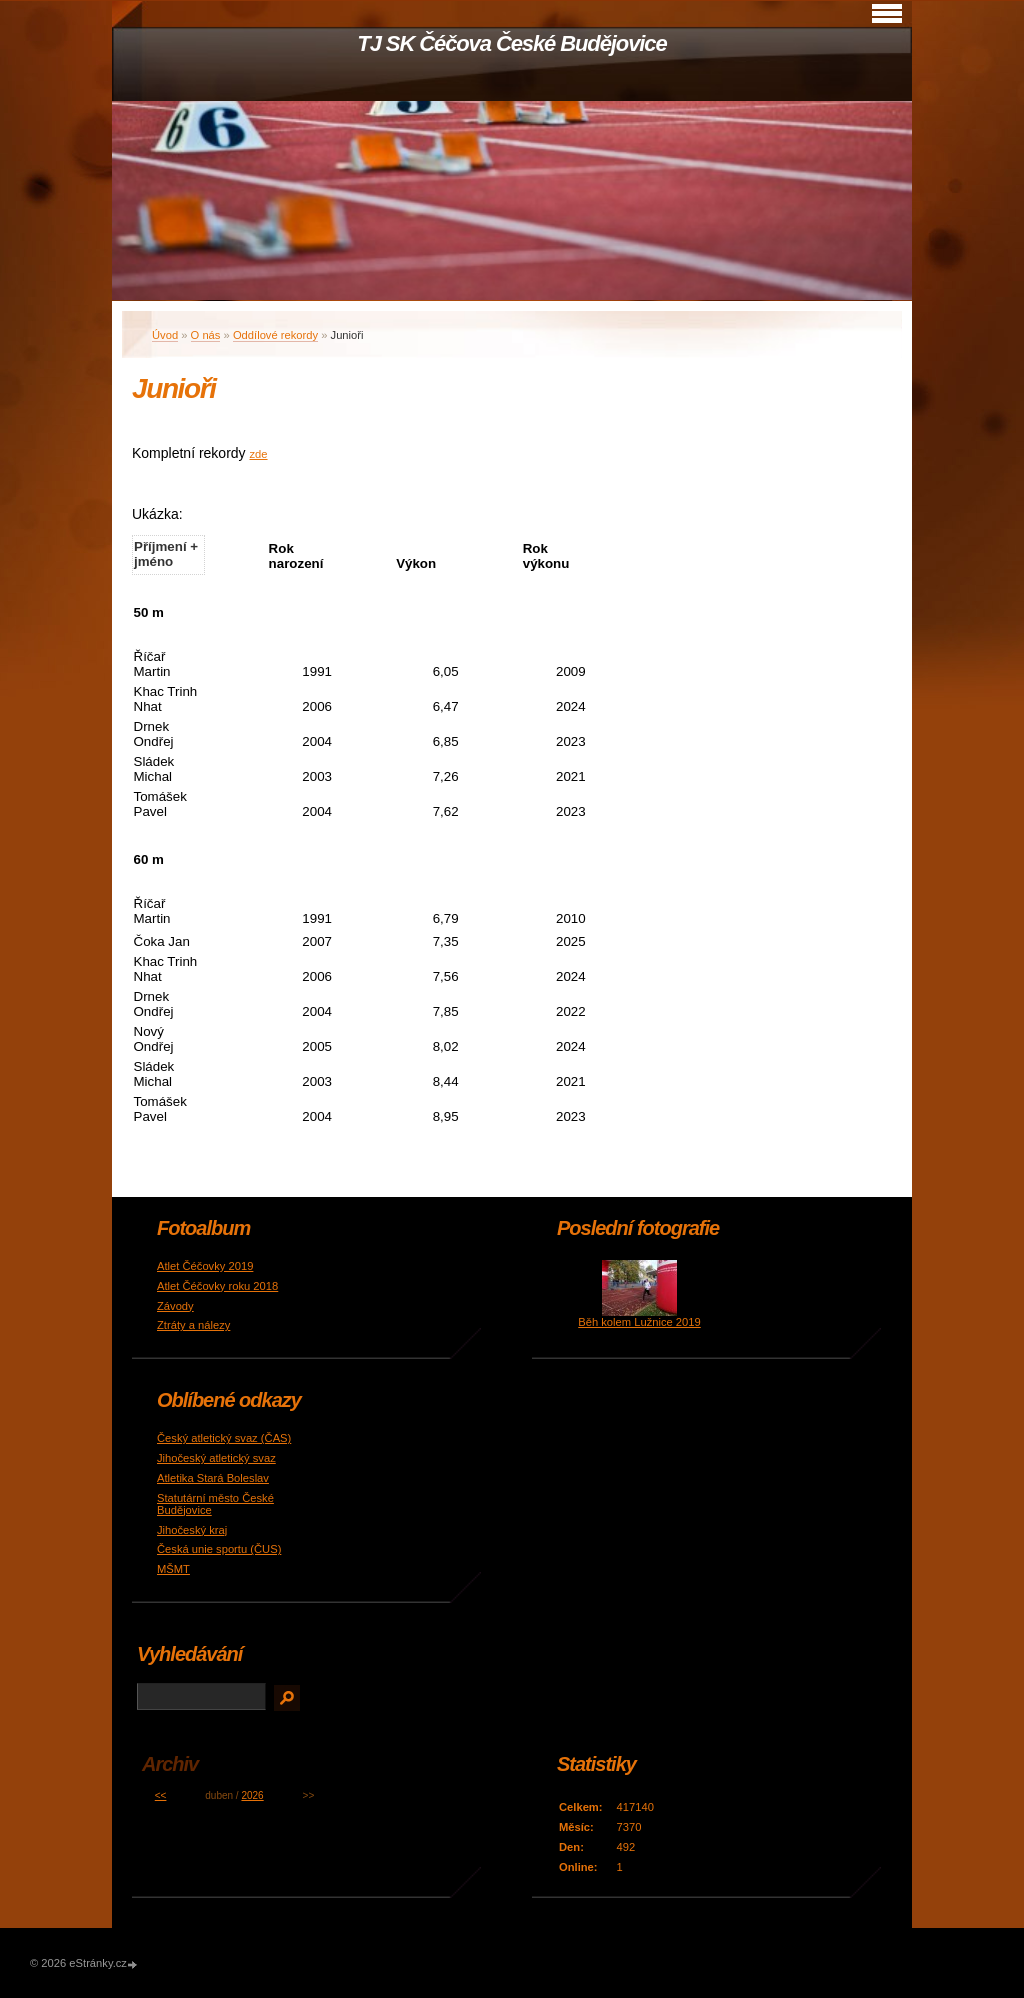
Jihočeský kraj (192, 1530)
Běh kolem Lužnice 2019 (639, 1322)
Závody (175, 1306)
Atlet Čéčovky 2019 (205, 1266)
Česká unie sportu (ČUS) (219, 1549)
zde (259, 454)
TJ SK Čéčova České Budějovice (511, 43)
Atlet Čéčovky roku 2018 (217, 1286)
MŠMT (173, 1569)
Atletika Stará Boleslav (213, 1478)
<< (161, 1795)
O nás (206, 335)
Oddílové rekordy (275, 335)
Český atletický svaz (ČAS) (224, 1438)
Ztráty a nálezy (193, 1325)
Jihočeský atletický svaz (216, 1458)
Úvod (165, 335)
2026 (252, 1795)
